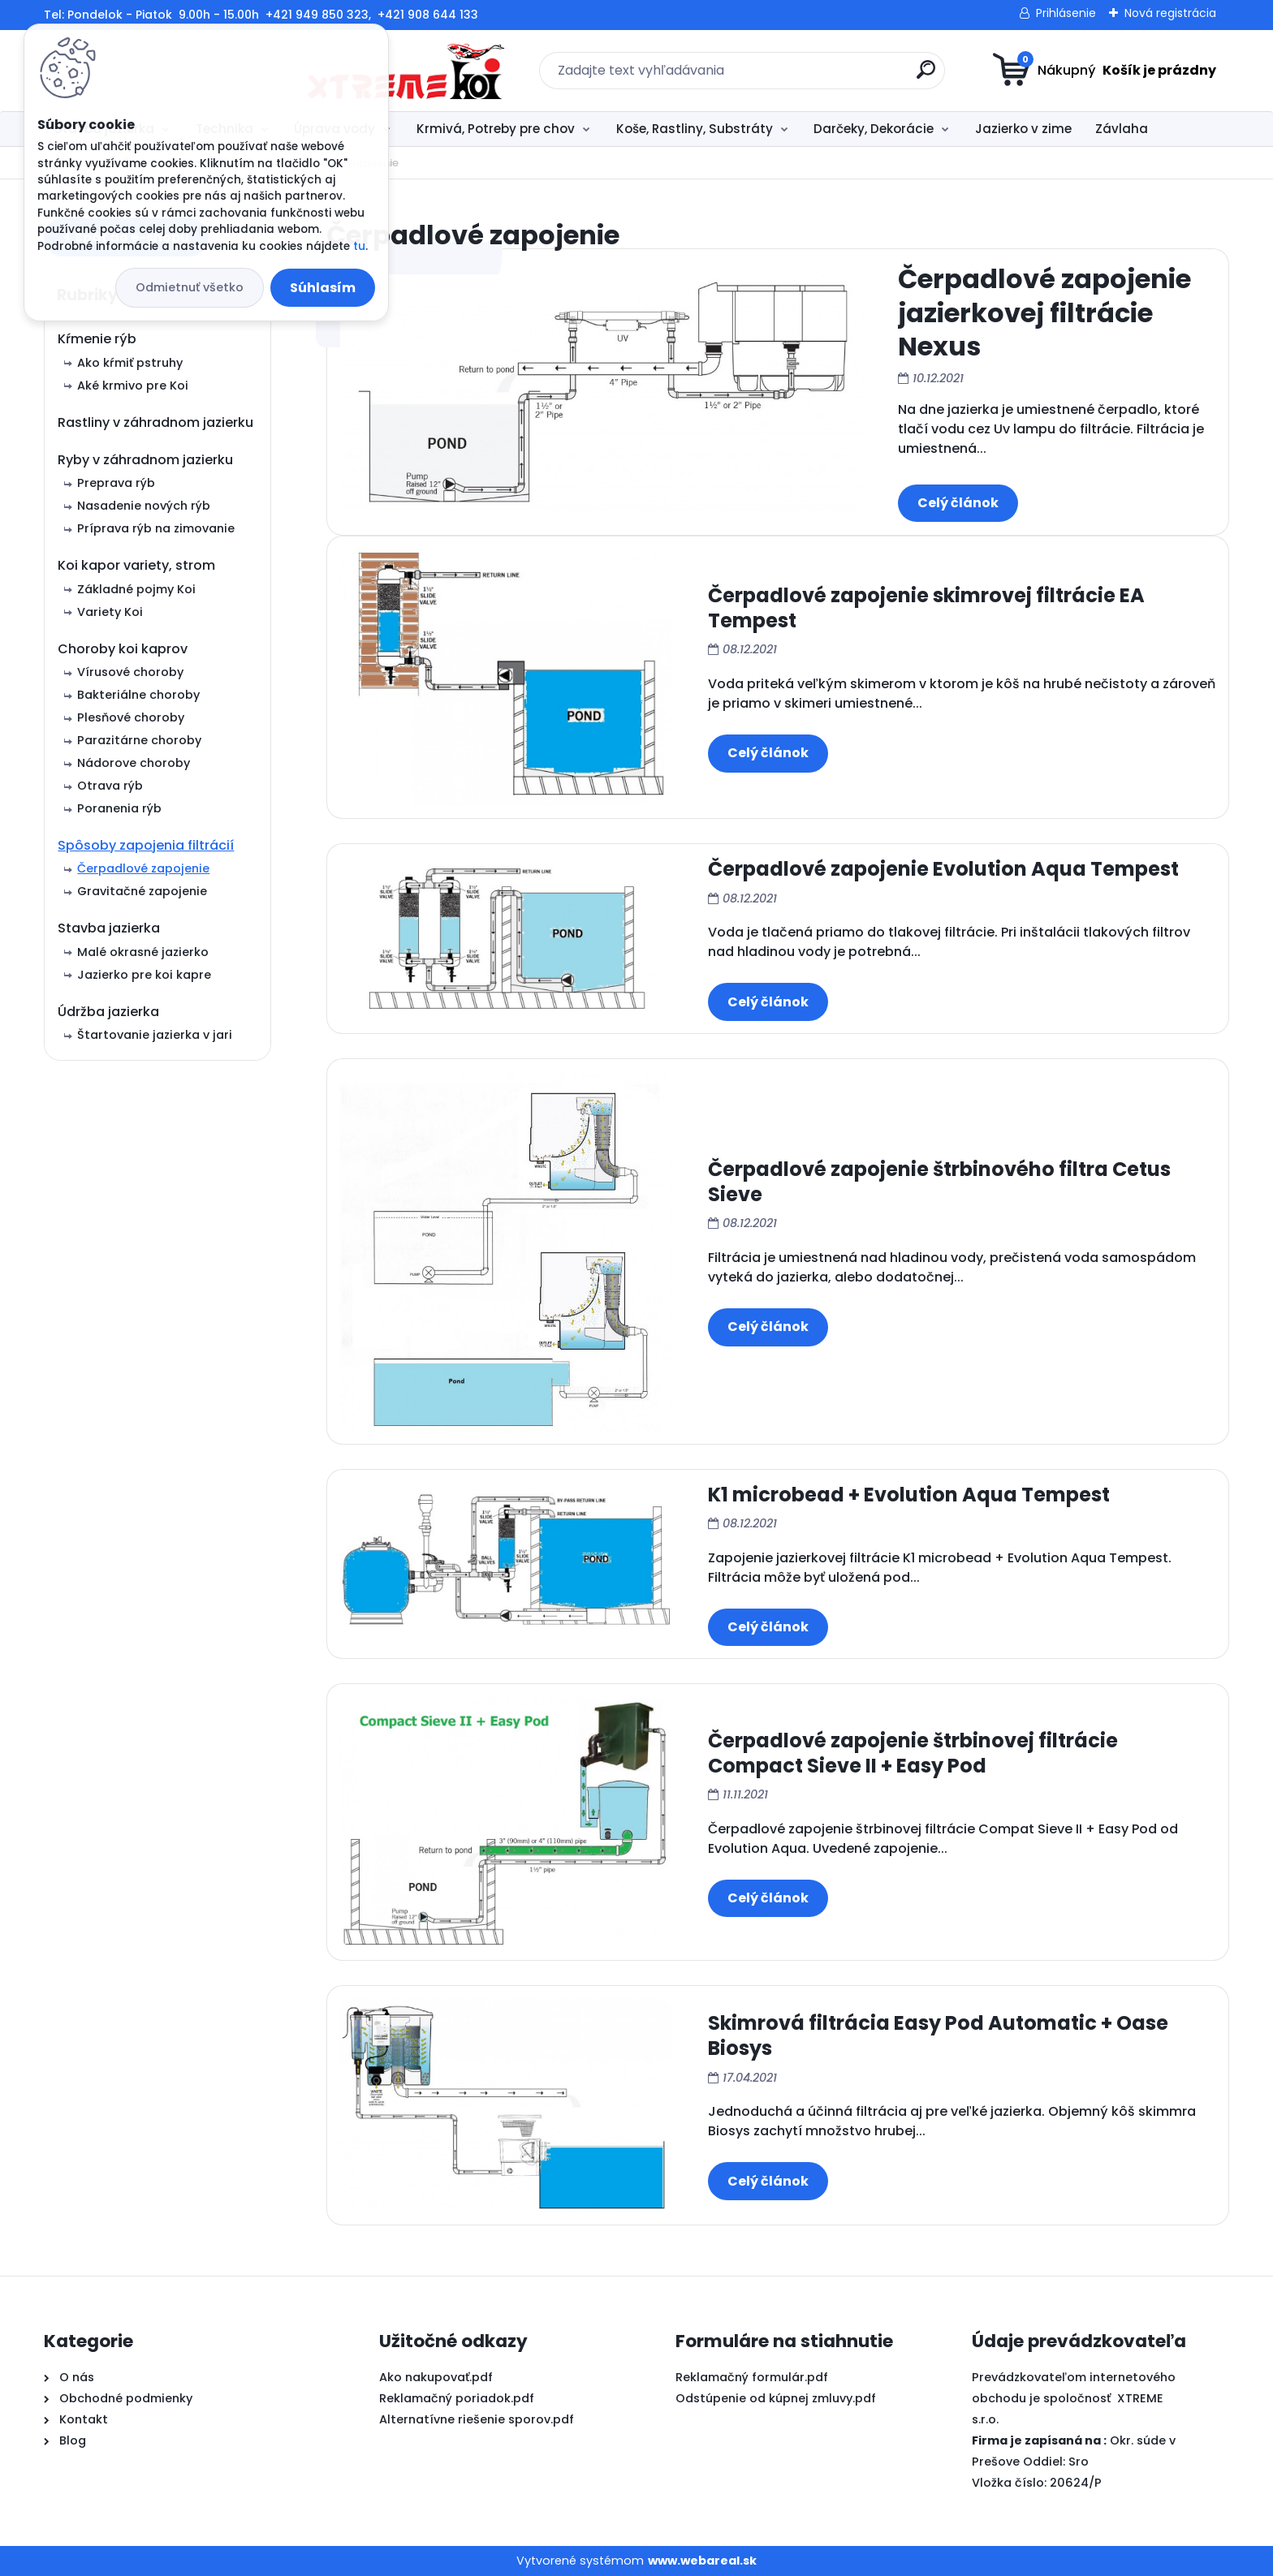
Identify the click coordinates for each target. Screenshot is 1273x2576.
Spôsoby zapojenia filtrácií (146, 845)
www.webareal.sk (702, 2560)
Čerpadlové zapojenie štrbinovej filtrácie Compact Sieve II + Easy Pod (913, 1753)
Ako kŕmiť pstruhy (130, 363)
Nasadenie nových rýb (143, 506)
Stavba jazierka (109, 928)
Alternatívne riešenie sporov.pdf (476, 2419)
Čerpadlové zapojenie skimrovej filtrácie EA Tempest (926, 608)
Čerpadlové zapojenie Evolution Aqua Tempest (943, 868)
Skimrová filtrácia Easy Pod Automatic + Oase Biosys (938, 2035)
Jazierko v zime (1023, 128)
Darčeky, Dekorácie (873, 128)
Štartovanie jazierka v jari (154, 1035)
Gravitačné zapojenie (142, 891)
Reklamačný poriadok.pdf (456, 2398)
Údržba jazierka (108, 1011)
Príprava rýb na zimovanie (156, 528)
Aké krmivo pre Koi (132, 385)
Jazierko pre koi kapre (144, 975)
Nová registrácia (1170, 13)
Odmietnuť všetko (190, 287)
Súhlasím (323, 287)
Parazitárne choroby (139, 740)
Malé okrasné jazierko (143, 952)
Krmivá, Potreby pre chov (495, 128)
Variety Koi (110, 612)
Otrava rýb (110, 786)
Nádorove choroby (133, 763)
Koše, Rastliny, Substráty (694, 128)
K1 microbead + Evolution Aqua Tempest (909, 1494)
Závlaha (1121, 128)
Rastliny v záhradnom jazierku (155, 422)
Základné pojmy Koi (136, 589)
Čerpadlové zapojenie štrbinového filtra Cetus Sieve (939, 1182)
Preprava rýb (116, 483)
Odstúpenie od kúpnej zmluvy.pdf (775, 2398)
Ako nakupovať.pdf (436, 2377)
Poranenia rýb (119, 808)
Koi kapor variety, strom (136, 565)
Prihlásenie (1066, 13)
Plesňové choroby (130, 717)
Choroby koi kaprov (123, 649)
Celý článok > (958, 503)
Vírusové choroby (130, 672)
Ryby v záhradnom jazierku (145, 459)
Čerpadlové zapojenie (143, 868)
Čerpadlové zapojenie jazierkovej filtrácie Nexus (1044, 312)
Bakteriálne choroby (138, 695)
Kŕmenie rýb (97, 339)
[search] (795, 76)
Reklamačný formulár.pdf (751, 2377)
